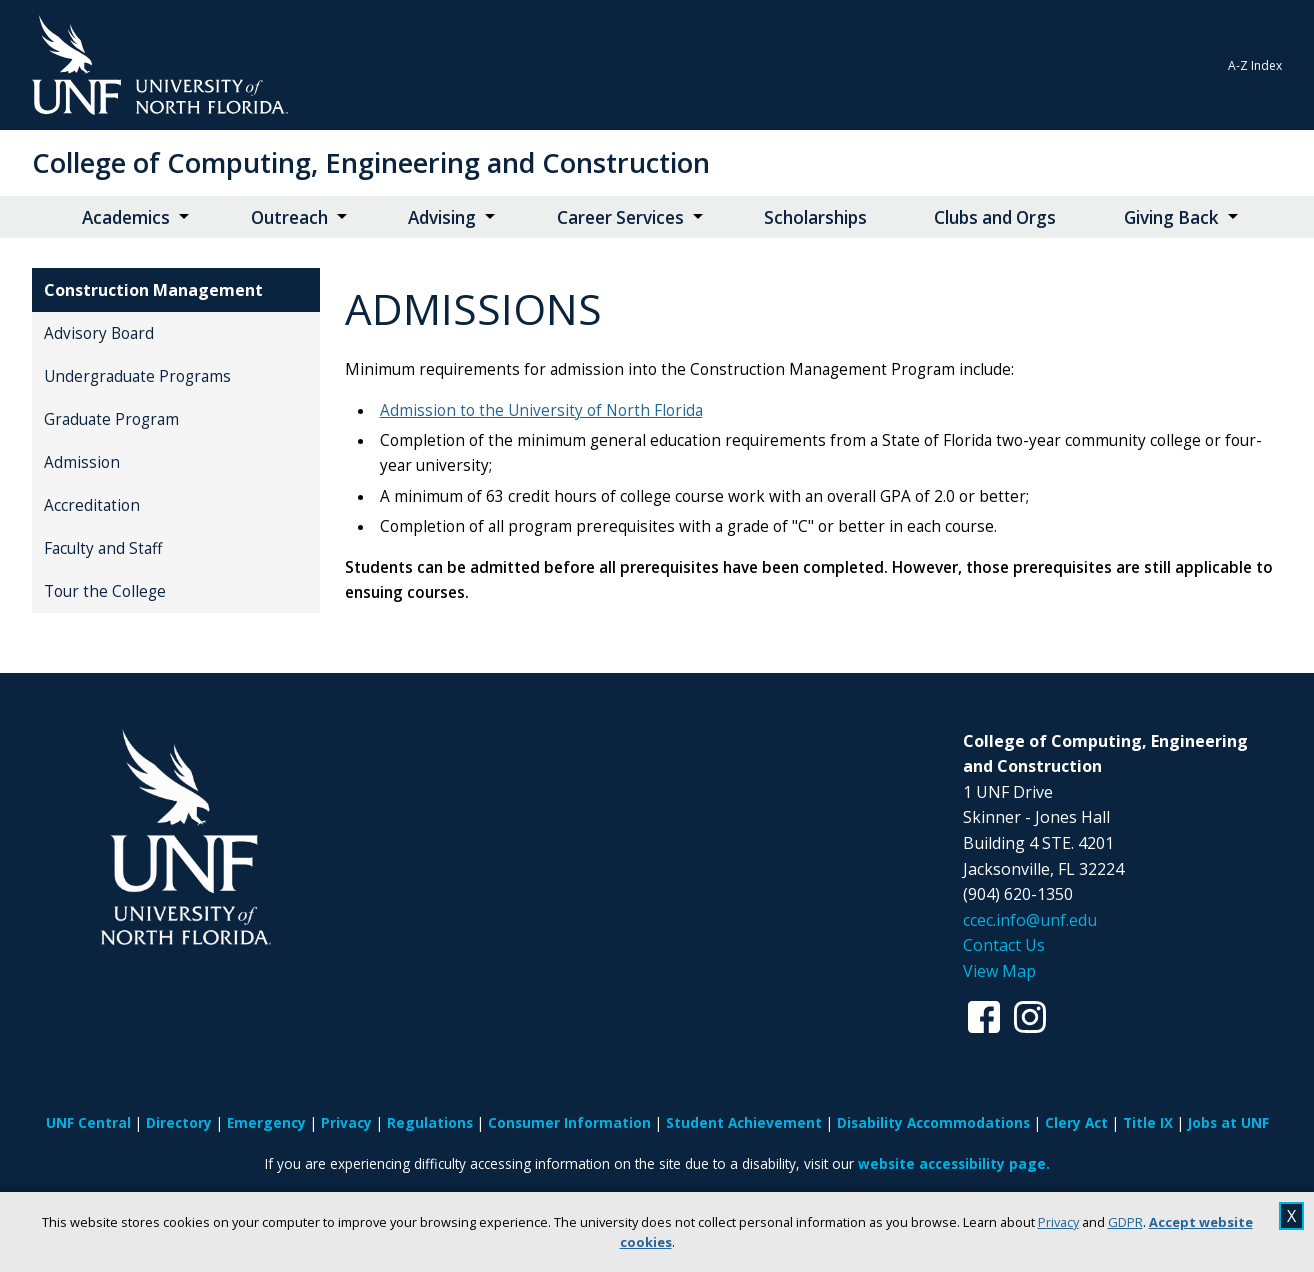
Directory (179, 1122)
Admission (82, 462)
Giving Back (1171, 217)
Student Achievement (744, 1122)
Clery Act (1076, 1122)
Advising (442, 217)
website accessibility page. (954, 1163)
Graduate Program (111, 419)
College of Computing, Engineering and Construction (371, 162)
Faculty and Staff (103, 548)
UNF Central (88, 1122)
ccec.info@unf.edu (1030, 920)
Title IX (1148, 1122)
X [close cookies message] (1291, 1216)
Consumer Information (569, 1122)
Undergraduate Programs (137, 376)
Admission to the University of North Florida (541, 410)
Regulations (430, 1122)
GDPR (1125, 1222)
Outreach (289, 217)
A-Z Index (1255, 65)
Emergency (266, 1122)
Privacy (1058, 1222)
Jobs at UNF (1228, 1122)
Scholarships (815, 217)
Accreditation (92, 505)
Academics (126, 217)
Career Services (620, 217)
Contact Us (1004, 945)
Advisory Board (99, 333)
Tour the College (105, 591)
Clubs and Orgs (995, 217)
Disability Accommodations (933, 1122)
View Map (999, 971)
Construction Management (153, 290)
